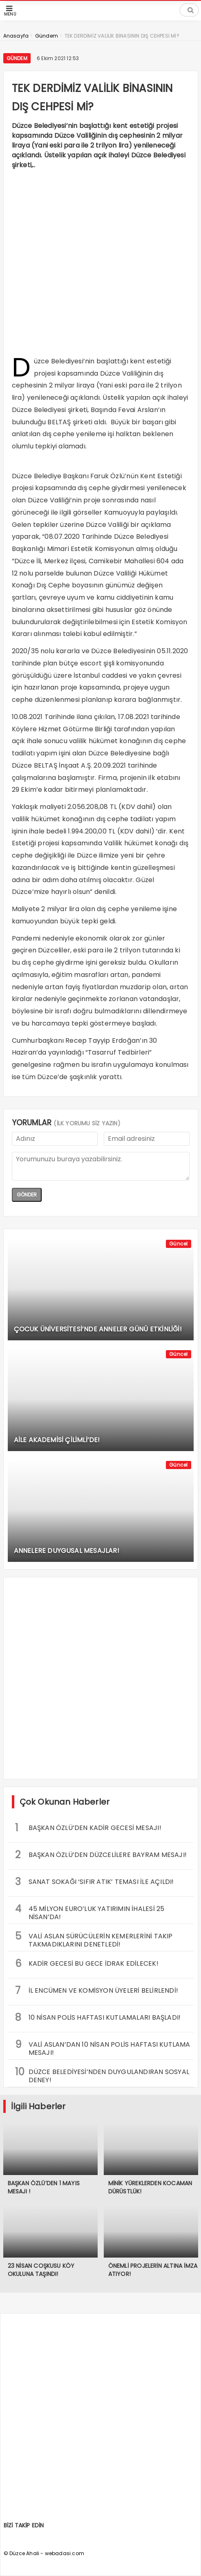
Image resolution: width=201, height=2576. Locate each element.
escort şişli (97, 663)
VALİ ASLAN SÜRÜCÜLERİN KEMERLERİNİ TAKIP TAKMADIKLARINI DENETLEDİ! (94, 1939)
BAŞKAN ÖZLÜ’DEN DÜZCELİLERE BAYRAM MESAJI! (101, 1854)
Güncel (178, 1243)
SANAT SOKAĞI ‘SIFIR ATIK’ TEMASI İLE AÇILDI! (94, 1881)
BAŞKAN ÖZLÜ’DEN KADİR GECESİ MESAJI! (88, 1828)
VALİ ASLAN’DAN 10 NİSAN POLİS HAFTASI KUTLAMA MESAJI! (102, 2047)
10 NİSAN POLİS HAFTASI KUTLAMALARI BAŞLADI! (98, 2017)
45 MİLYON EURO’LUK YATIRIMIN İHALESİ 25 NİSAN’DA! (90, 1912)
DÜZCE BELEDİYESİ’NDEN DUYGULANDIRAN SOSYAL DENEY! (102, 2075)
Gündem (17, 58)
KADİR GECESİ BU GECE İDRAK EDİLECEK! (87, 1963)
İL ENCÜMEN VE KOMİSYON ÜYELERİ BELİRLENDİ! (96, 1990)
